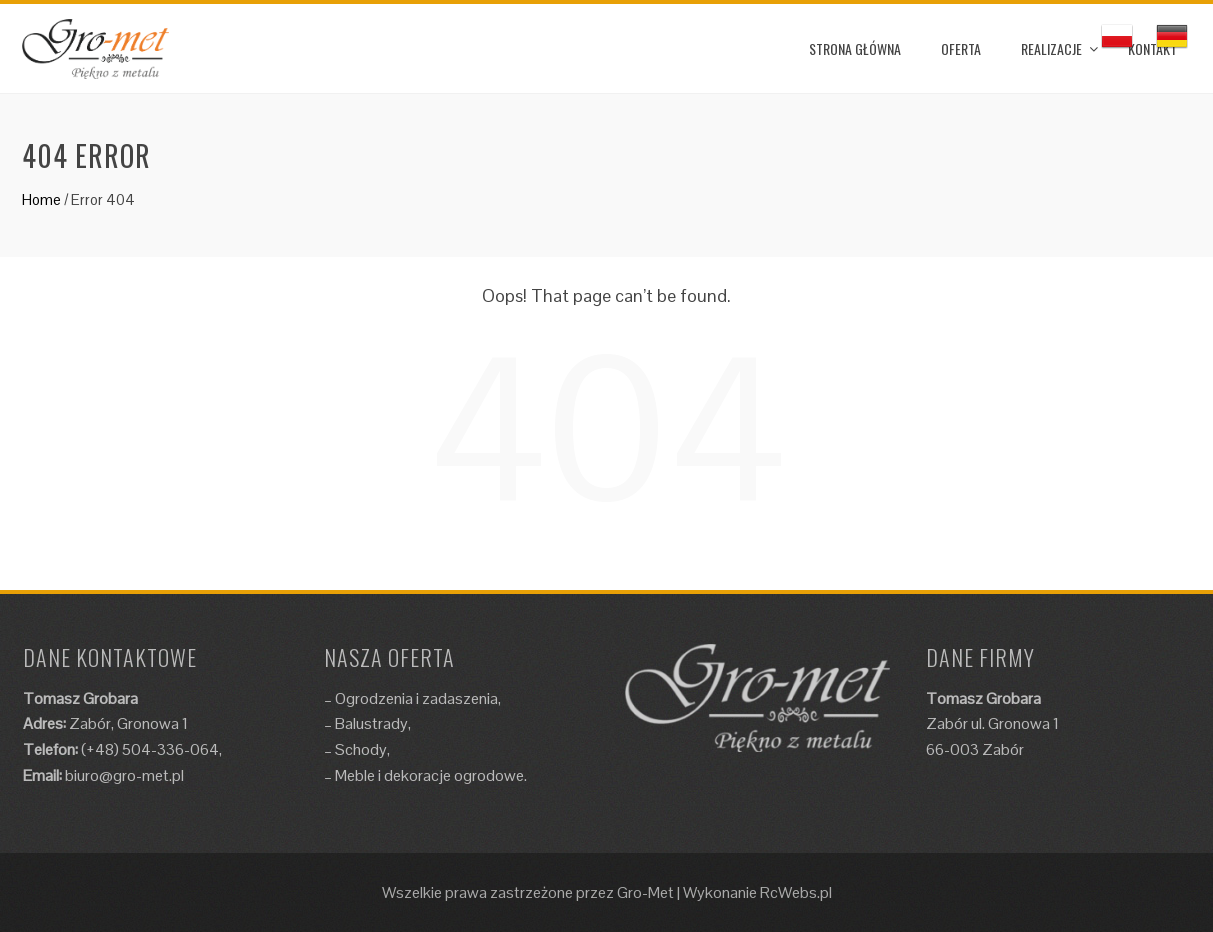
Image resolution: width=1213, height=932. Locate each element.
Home (41, 199)
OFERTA (961, 48)
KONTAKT (1152, 48)
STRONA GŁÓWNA (855, 48)
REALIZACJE (1051, 48)
